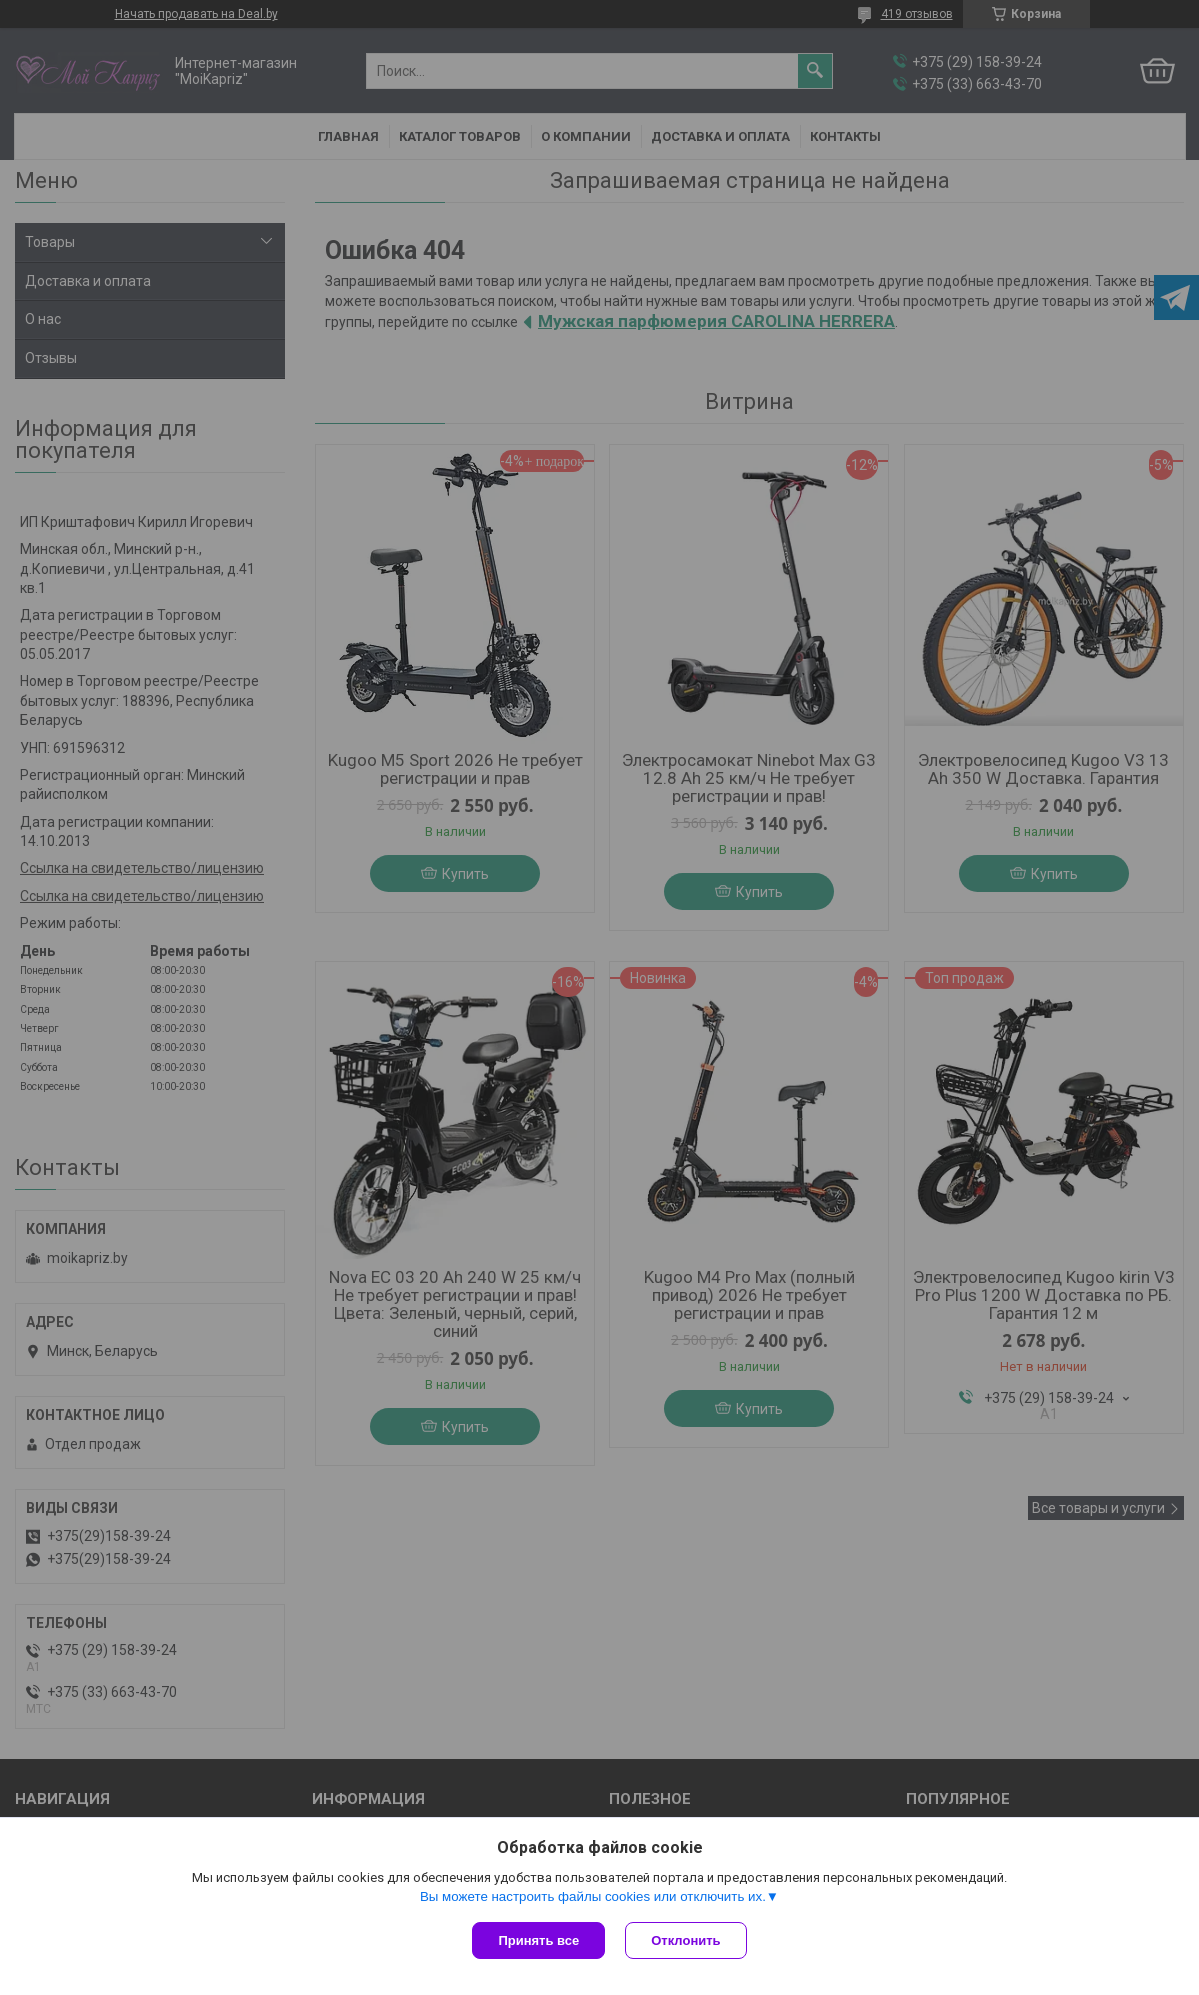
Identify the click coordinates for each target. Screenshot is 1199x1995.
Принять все (538, 1940)
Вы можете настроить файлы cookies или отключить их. (593, 1896)
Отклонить (685, 1940)
